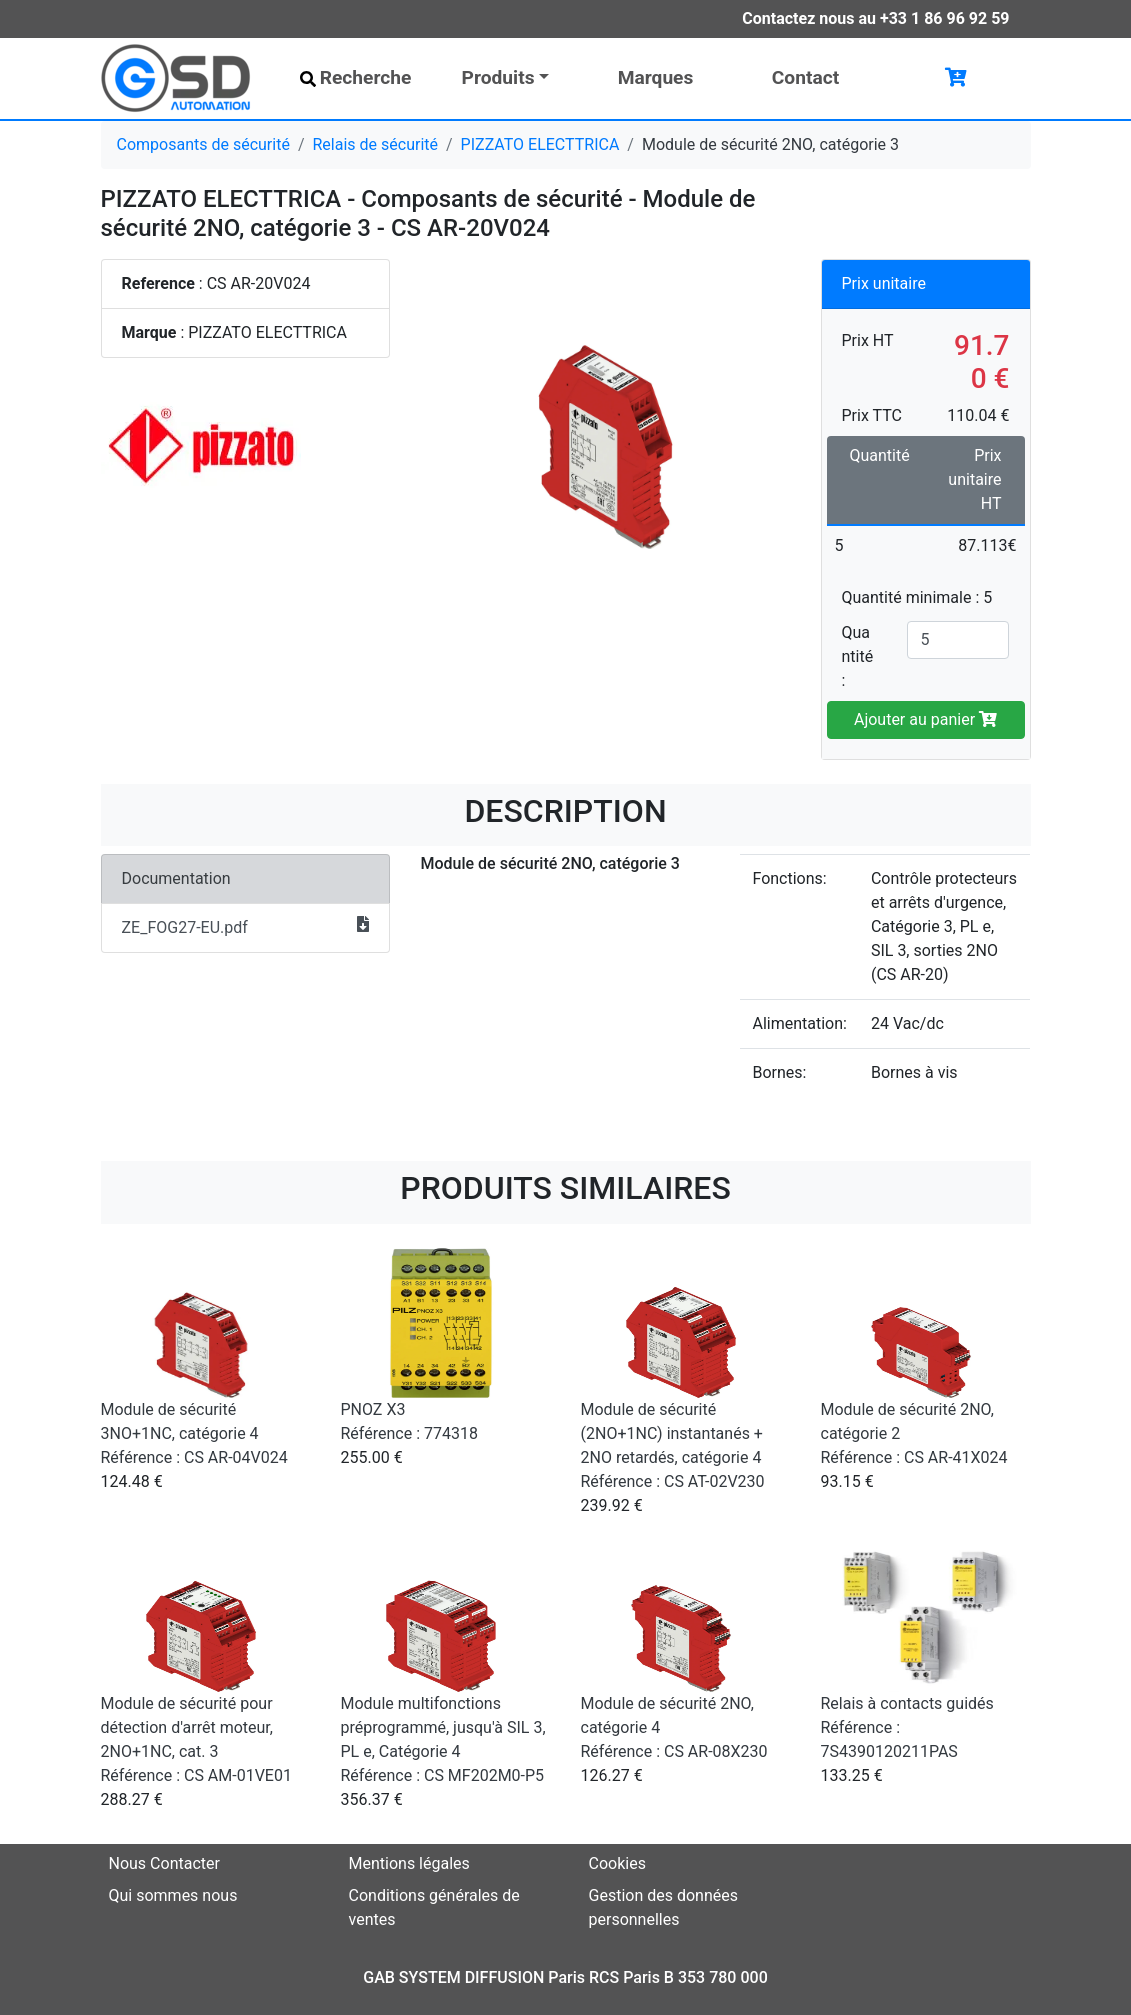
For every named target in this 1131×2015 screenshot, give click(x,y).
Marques (656, 77)
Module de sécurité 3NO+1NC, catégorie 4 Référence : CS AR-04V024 (194, 1433)
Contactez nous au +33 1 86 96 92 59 (875, 18)
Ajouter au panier (925, 719)
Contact (805, 77)
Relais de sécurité (376, 144)
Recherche (356, 77)
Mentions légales (409, 1863)
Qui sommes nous (173, 1895)
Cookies (617, 1863)
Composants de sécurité (203, 144)
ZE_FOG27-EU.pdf (246, 926)
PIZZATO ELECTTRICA (540, 144)
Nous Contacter (164, 1863)
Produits (498, 77)
